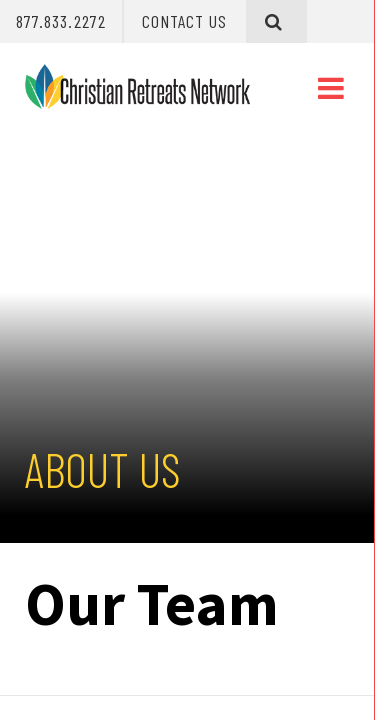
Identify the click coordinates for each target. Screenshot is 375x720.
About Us (103, 469)
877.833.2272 (61, 21)
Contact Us (185, 21)
